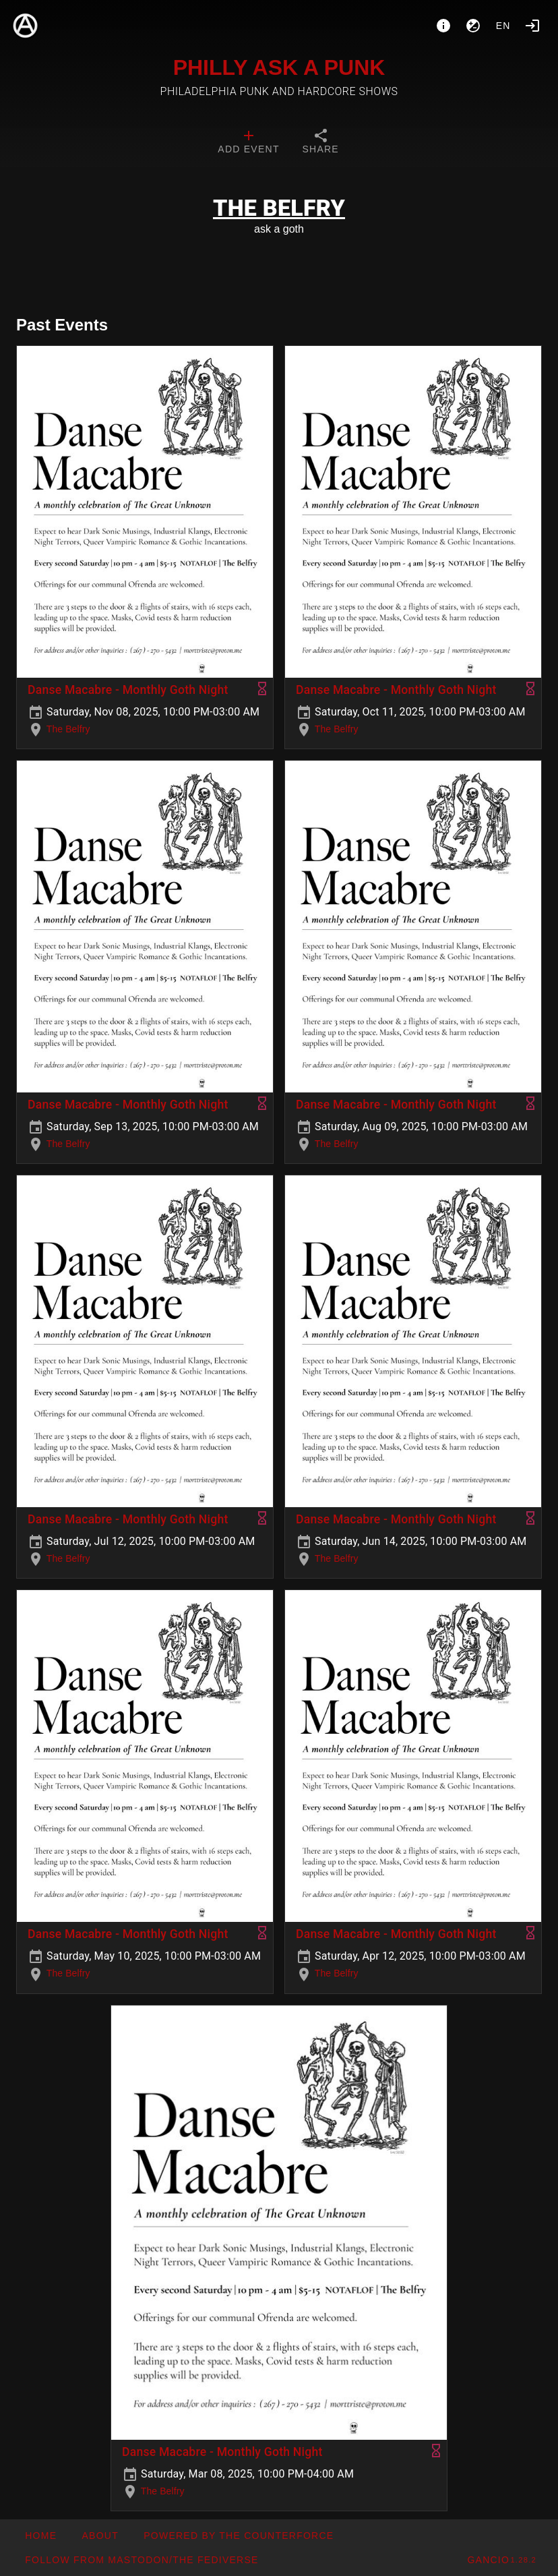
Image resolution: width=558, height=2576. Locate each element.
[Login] (532, 25)
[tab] (248, 143)
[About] (443, 25)
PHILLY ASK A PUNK (279, 67)
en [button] (503, 25)
